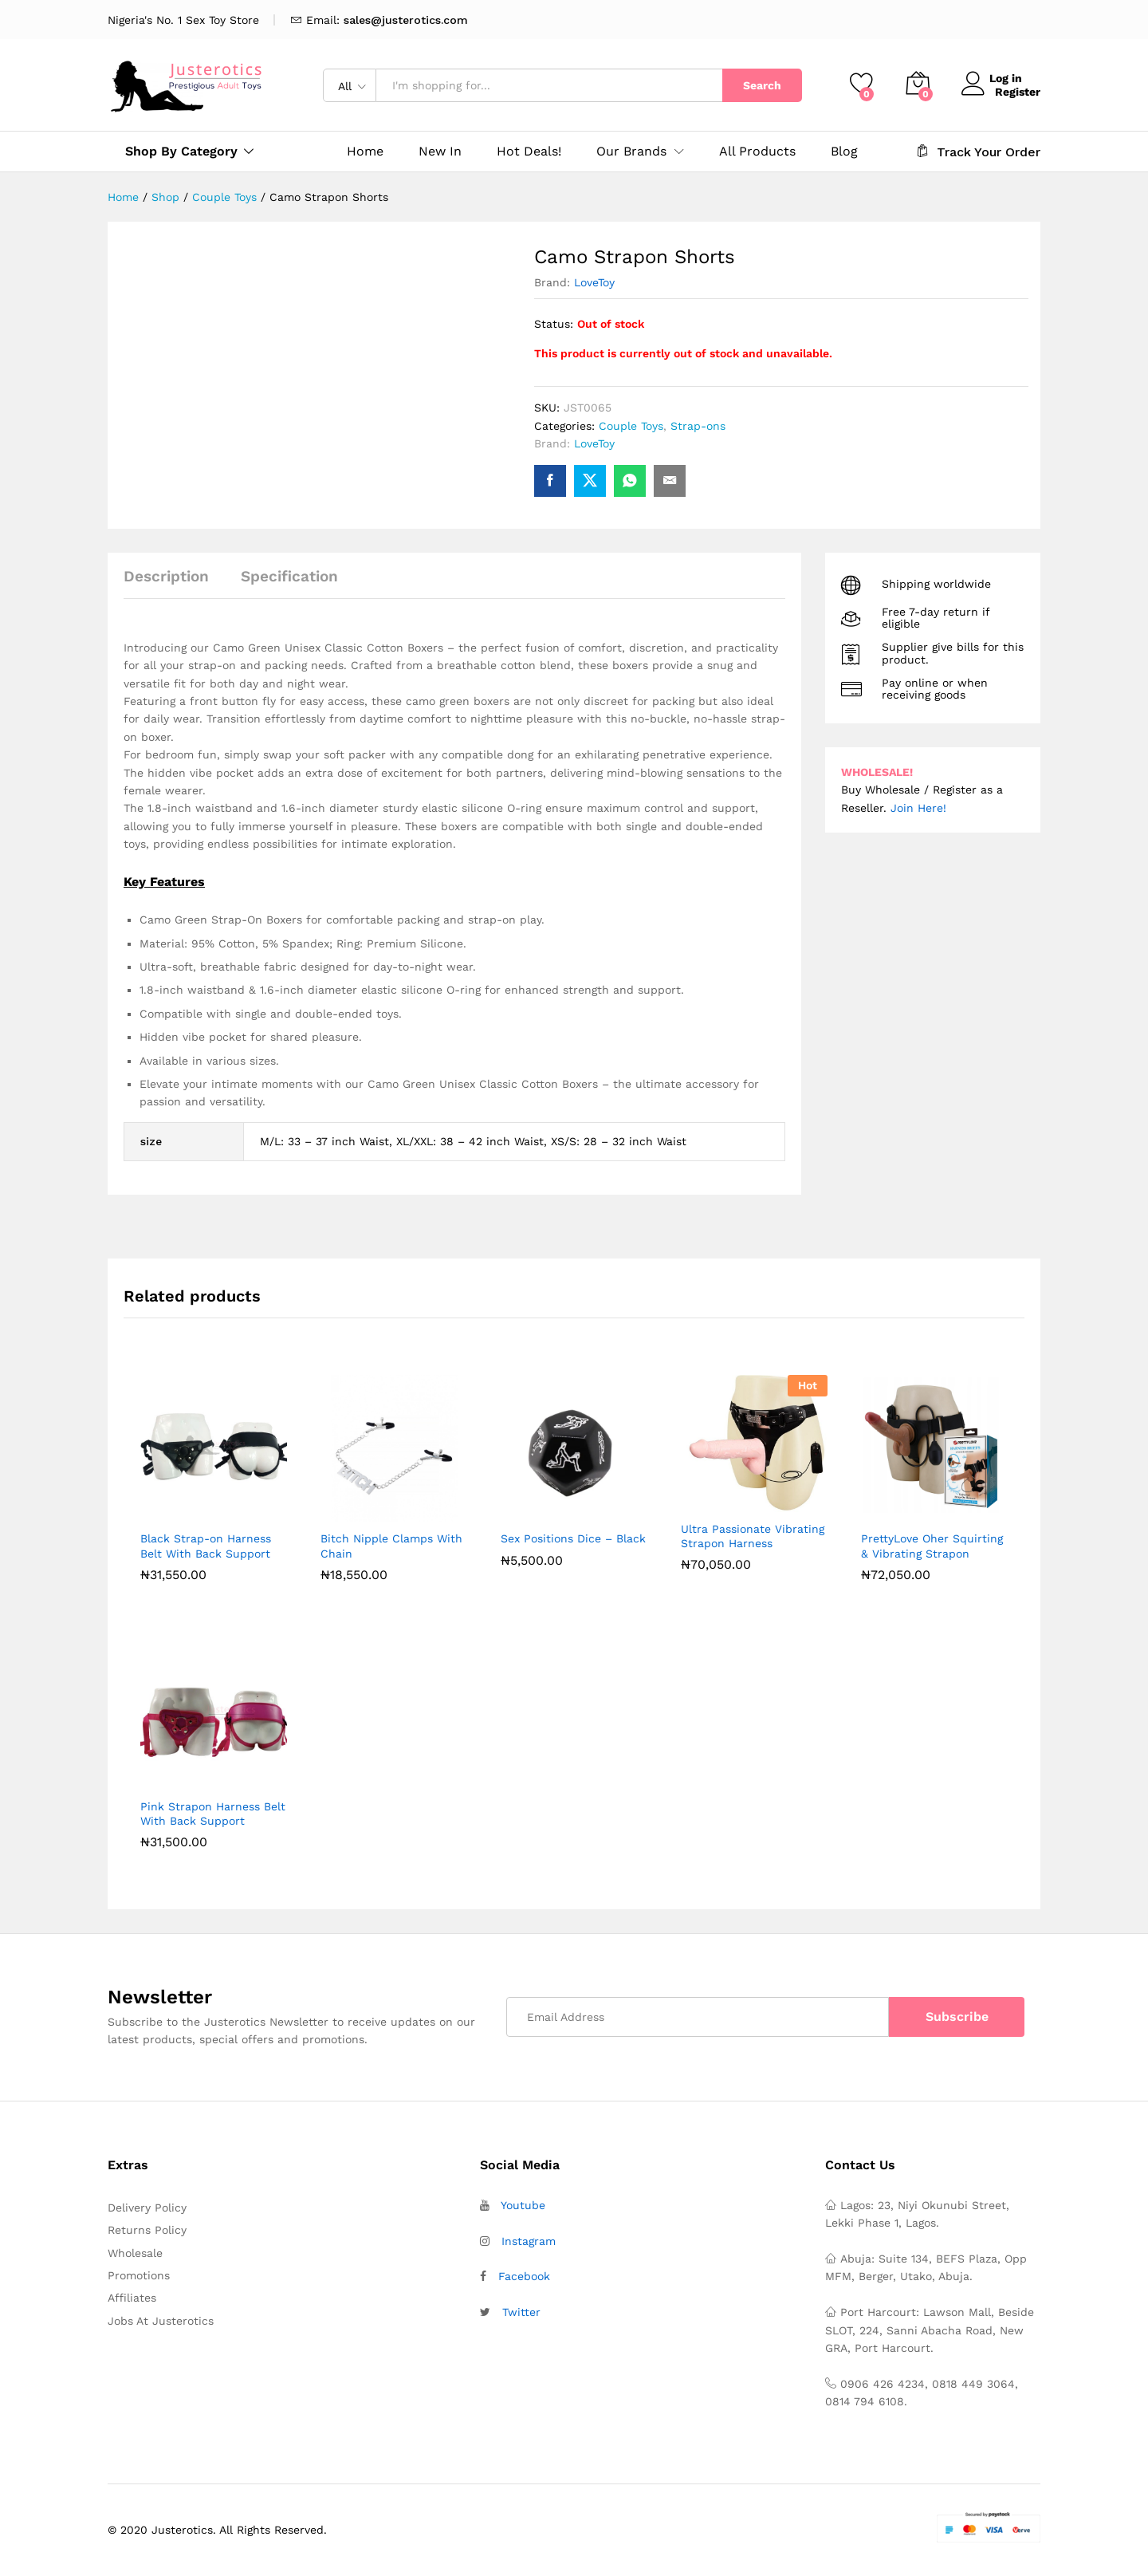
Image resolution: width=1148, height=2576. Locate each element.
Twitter (521, 2312)
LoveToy (594, 282)
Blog (844, 151)
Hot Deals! (529, 151)
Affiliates (132, 2297)
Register (1017, 91)
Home (365, 151)
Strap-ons (697, 425)
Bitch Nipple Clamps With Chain (391, 1545)
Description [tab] (166, 576)
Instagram (528, 2241)
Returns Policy (147, 2229)
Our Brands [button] (631, 151)
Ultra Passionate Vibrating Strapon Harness (752, 1536)
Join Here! (918, 808)
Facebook (524, 2276)
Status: (553, 323)
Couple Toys (631, 425)
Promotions (139, 2275)
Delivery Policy (147, 2207)
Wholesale (135, 2253)
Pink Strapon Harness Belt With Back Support (212, 1813)
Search (762, 85)
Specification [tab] (289, 576)
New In (440, 151)
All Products (757, 151)
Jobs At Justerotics (161, 2320)
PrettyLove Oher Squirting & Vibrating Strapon (932, 1545)
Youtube (523, 2205)
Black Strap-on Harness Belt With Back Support (205, 1545)
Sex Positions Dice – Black (573, 1538)
